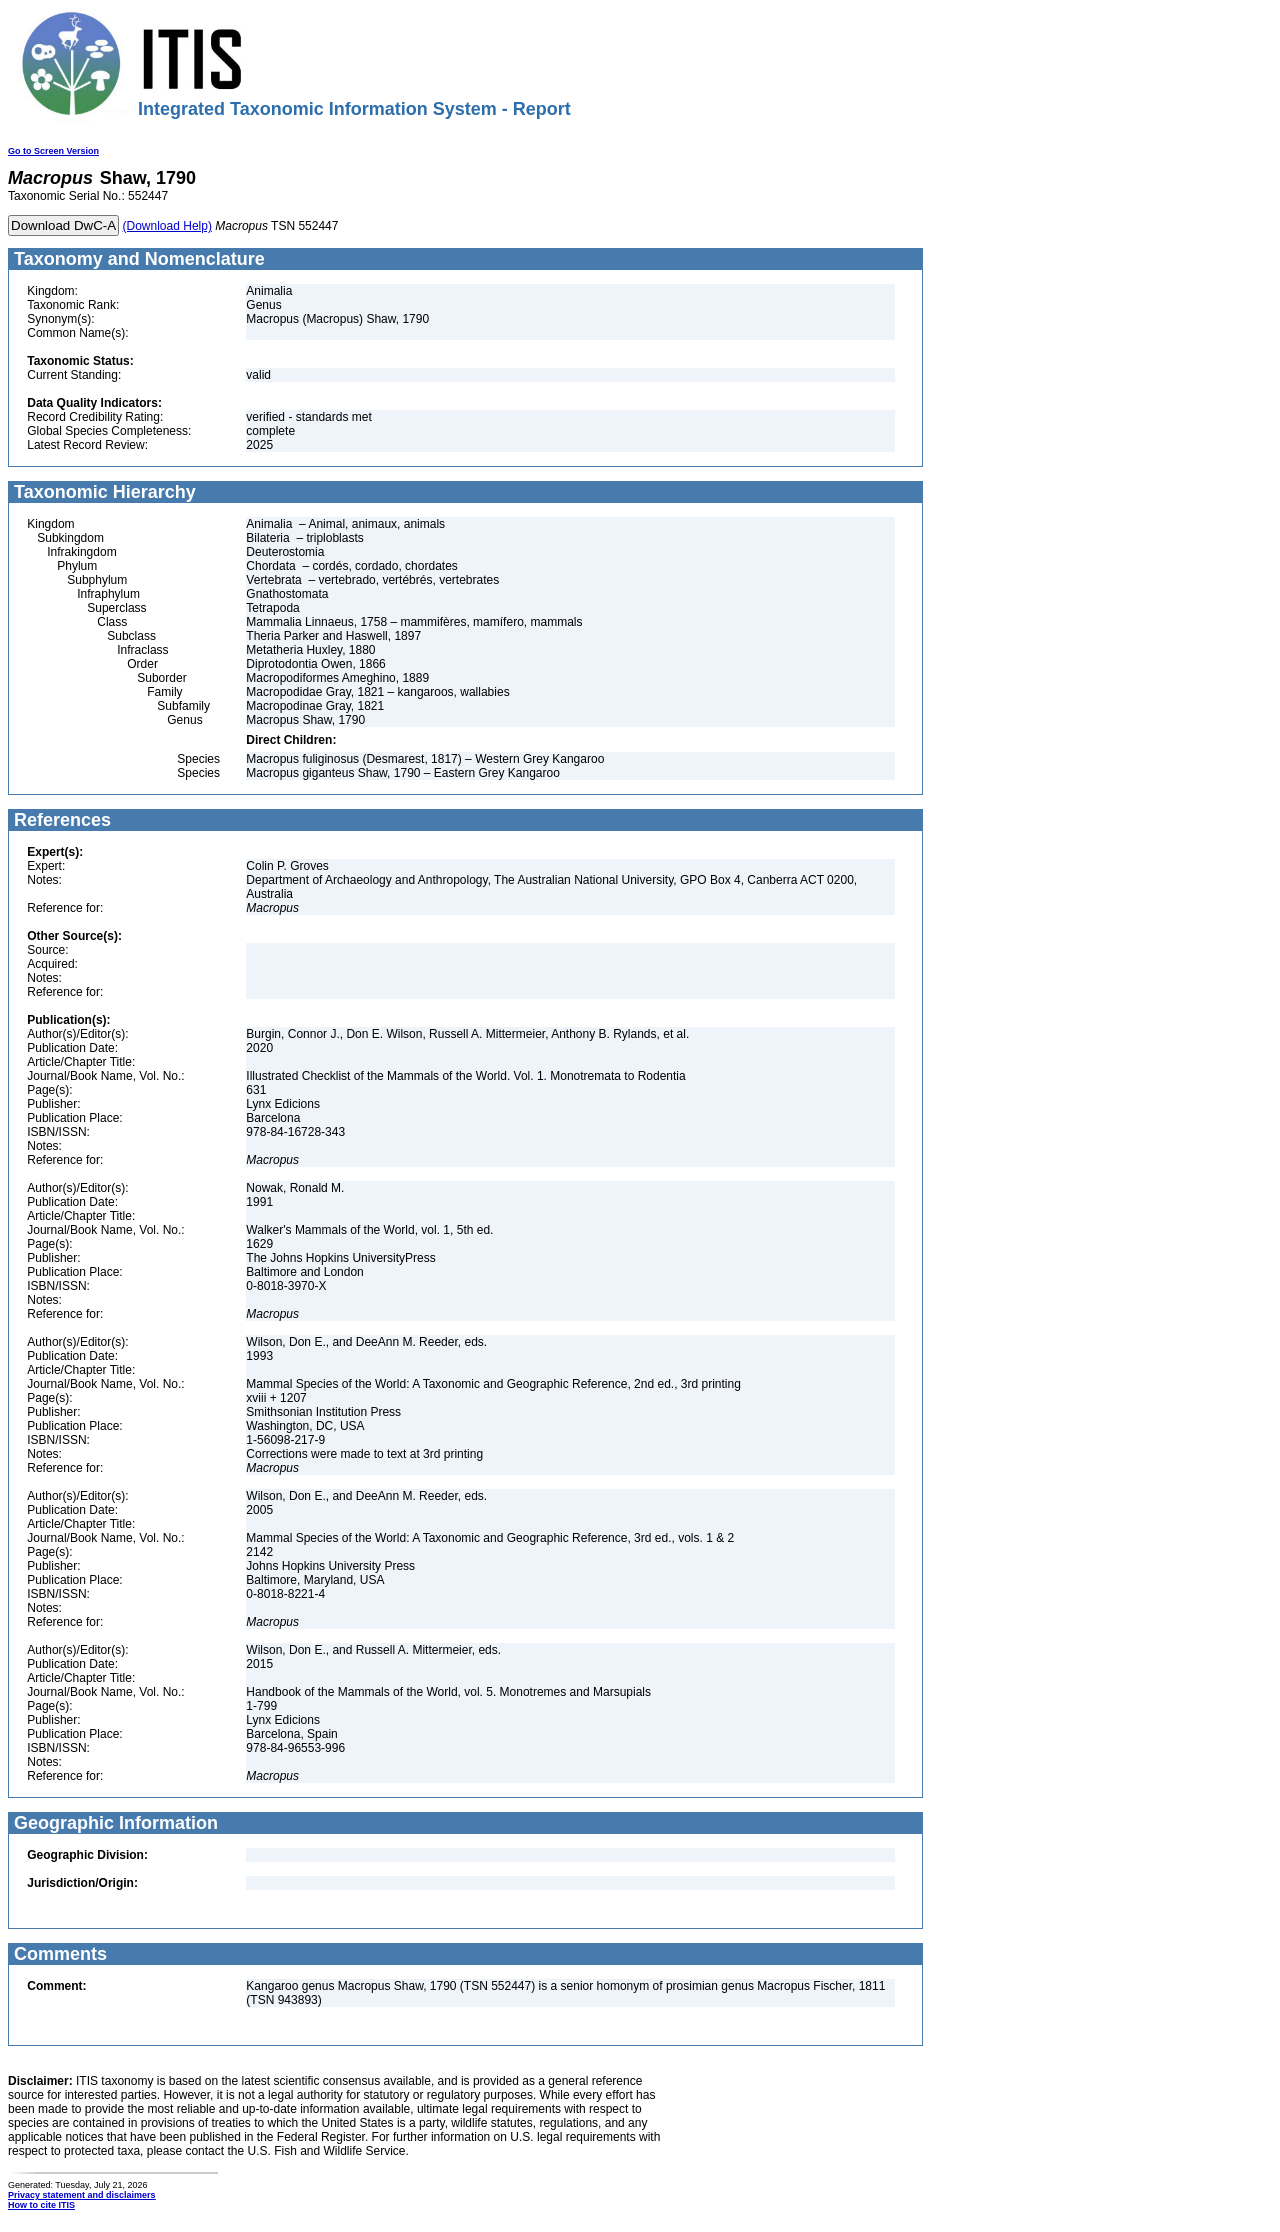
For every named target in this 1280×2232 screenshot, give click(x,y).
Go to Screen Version (53, 151)
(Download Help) (167, 226)
